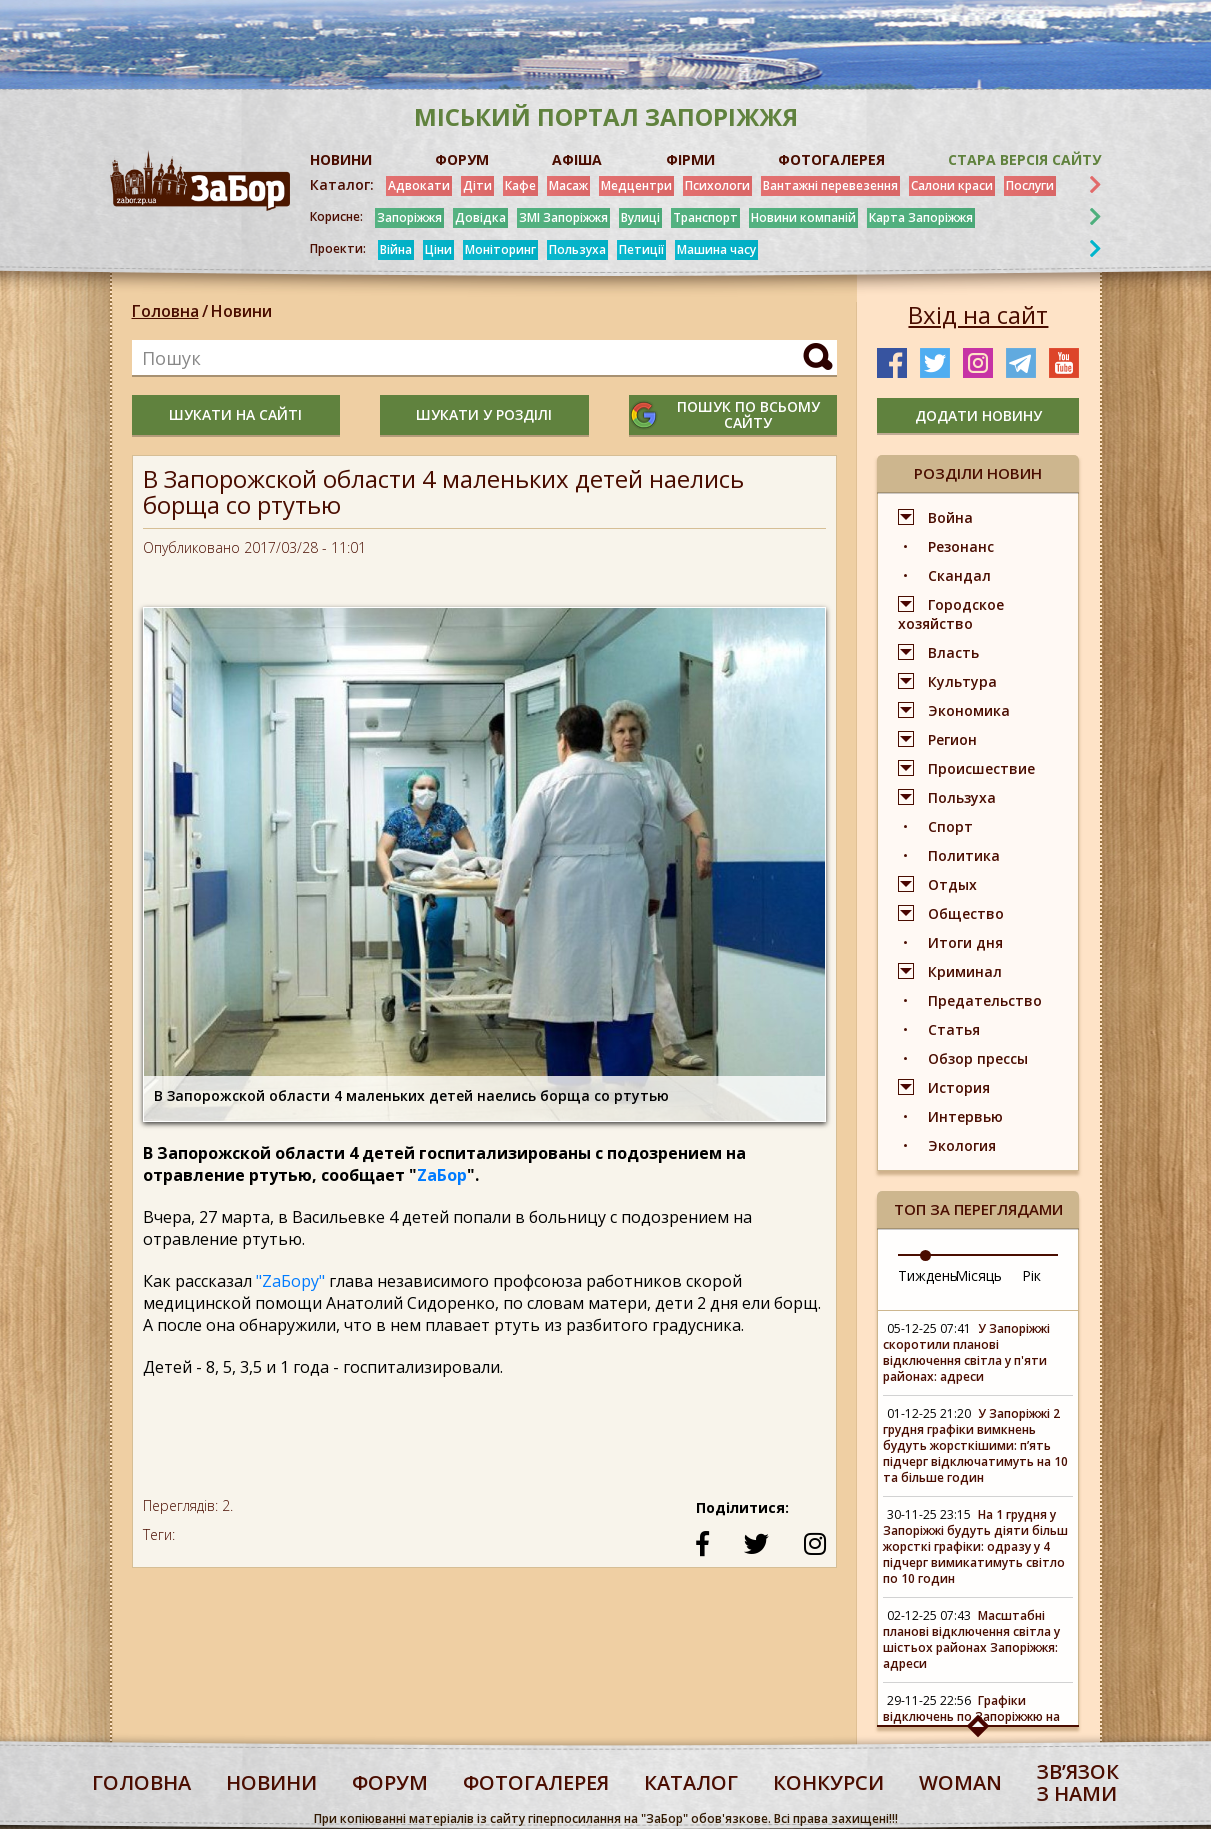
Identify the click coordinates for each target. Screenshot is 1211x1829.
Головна (165, 311)
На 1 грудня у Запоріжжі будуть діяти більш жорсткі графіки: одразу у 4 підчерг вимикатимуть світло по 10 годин (975, 1546)
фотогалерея (536, 1782)
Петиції (641, 249)
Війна (396, 249)
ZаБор (442, 1175)
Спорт (950, 826)
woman (960, 1782)
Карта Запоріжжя (921, 217)
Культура (962, 681)
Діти (477, 185)
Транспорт (705, 217)
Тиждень (928, 1275)
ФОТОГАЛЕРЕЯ (831, 159)
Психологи (717, 185)
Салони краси (952, 185)
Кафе (520, 185)
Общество (966, 913)
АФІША (577, 159)
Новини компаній (803, 217)
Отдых (952, 884)
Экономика (969, 710)
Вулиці (640, 217)
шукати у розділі (484, 414)
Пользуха (577, 249)
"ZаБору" (290, 1281)
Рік (1031, 1275)
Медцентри (636, 185)
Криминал (965, 971)
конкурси (828, 1782)
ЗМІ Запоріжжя (563, 217)
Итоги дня (965, 942)
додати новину (978, 415)
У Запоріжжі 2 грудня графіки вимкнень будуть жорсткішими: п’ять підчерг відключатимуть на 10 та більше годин (975, 1445)
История (959, 1087)
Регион (952, 739)
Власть (953, 652)
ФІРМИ (690, 159)
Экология (962, 1145)
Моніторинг (500, 249)
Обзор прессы (978, 1058)
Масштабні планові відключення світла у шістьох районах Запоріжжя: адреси (971, 1639)
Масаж (568, 185)
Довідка (480, 217)
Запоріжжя (409, 217)
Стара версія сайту (1024, 159)
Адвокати (419, 185)
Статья (954, 1029)
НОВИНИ (341, 159)
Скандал (959, 575)
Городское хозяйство (951, 614)
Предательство (985, 1000)
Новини (241, 311)
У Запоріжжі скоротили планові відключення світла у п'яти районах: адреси (966, 1352)
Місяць (978, 1275)
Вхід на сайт (978, 315)
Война (950, 517)
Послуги (1030, 185)
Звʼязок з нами (1078, 1782)
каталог (691, 1782)
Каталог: (342, 185)
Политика (964, 855)
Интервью (965, 1116)
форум (390, 1782)
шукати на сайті (235, 414)
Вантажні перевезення (830, 185)
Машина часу (716, 249)
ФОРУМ (462, 159)
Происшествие (981, 768)
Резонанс (961, 546)
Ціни (438, 249)
